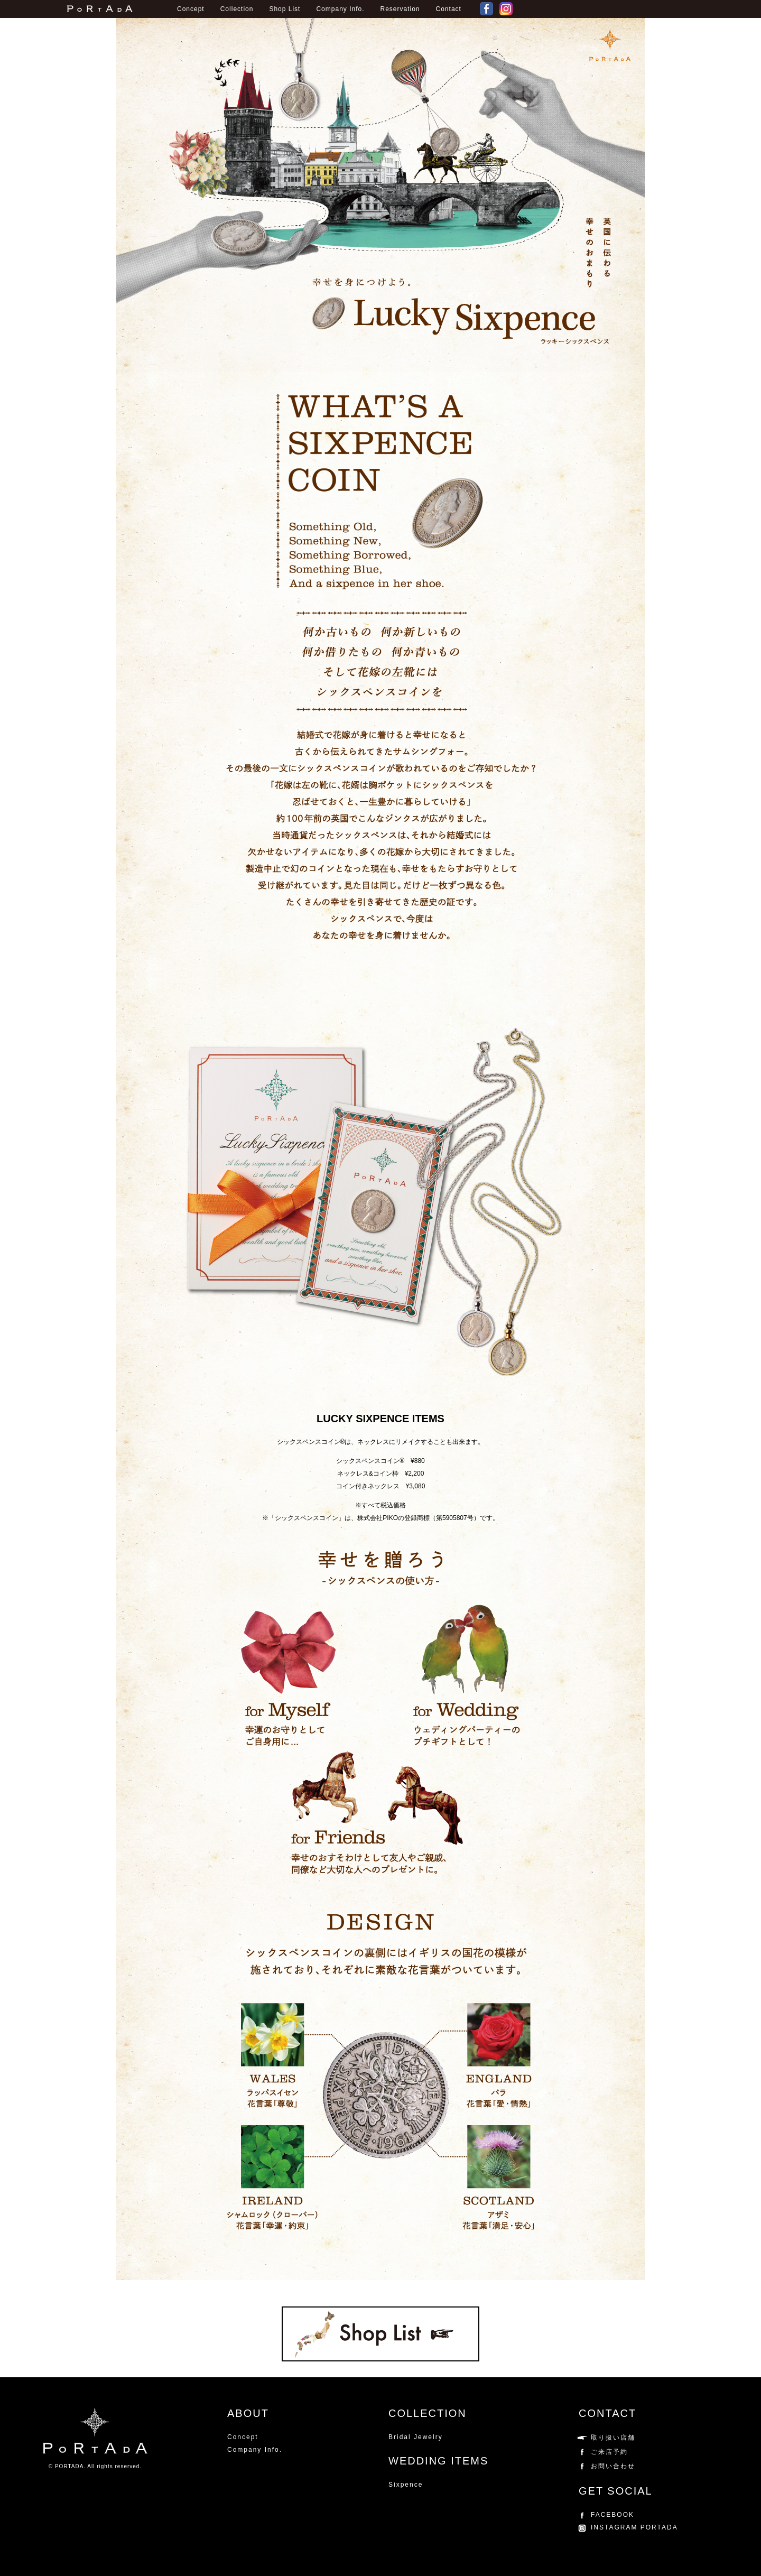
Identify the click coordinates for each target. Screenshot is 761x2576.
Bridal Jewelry (415, 2437)
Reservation (400, 9)
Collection (237, 9)
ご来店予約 (609, 2451)
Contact (448, 9)
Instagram (507, 8)
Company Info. (340, 9)
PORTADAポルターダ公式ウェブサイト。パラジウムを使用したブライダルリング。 (99, 9)
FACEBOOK (488, 8)
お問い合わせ (613, 2466)
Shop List (284, 9)
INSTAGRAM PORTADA (634, 2527)
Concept (191, 9)
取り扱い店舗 (613, 2437)
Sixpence (405, 2484)
